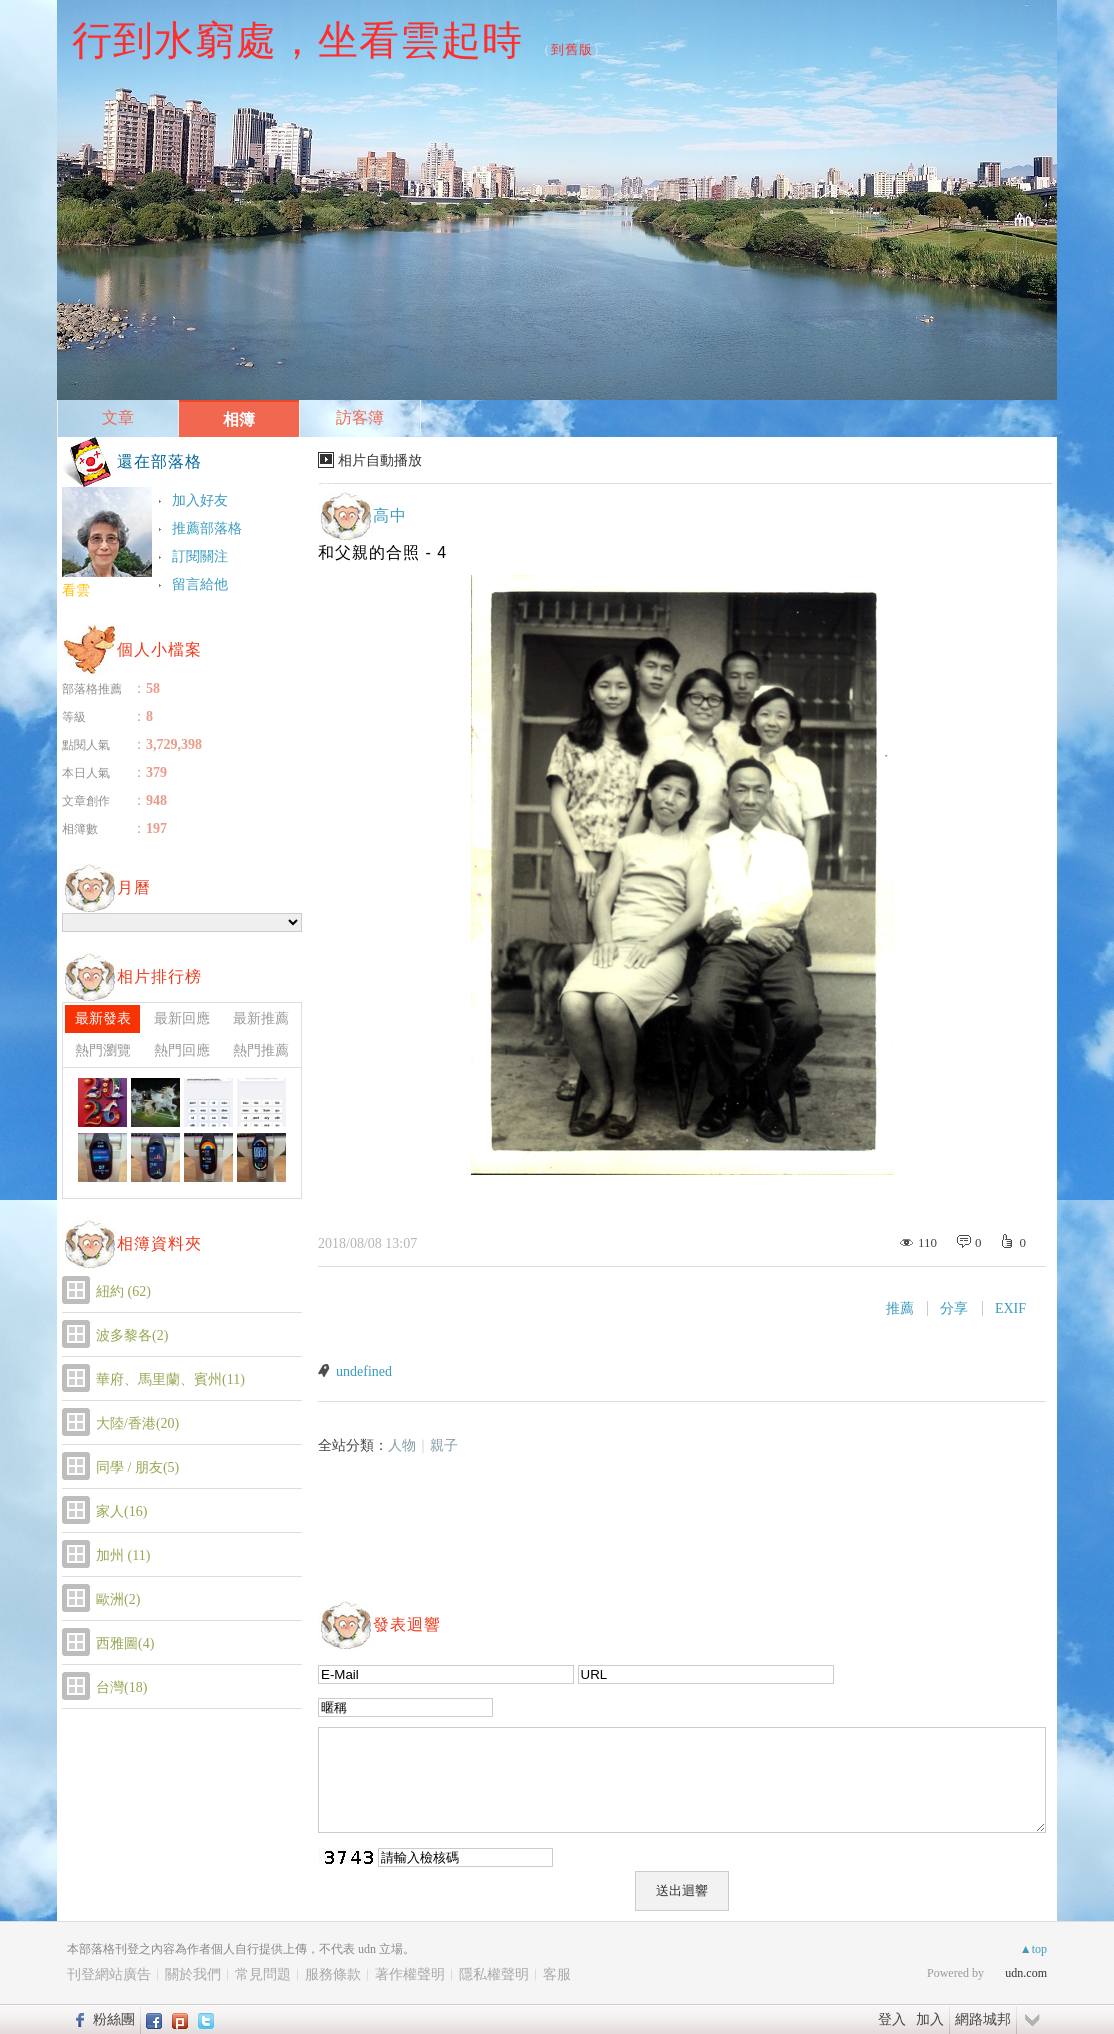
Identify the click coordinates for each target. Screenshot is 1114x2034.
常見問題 (263, 1974)
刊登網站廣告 (109, 1974)
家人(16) (121, 1511)
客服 (557, 1974)
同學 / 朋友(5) (137, 1467)
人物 (402, 1445)
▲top (1033, 1949)
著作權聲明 (410, 1974)
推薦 (900, 1308)
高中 (390, 515)
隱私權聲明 (494, 1974)
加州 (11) (123, 1555)
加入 (930, 2019)
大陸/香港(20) (137, 1423)
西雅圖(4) (125, 1643)
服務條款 (333, 1974)
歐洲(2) (118, 1599)
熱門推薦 (261, 1050)
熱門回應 (182, 1050)
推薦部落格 (207, 528)
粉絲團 (114, 2019)
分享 (954, 1308)
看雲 (76, 590)
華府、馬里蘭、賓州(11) (170, 1379)
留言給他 (200, 584)
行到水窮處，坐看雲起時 (297, 40)
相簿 (239, 419)
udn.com (1026, 1973)
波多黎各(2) (132, 1335)
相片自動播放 (380, 460)
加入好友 (200, 500)
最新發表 (103, 1018)
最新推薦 (261, 1018)
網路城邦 (983, 2019)
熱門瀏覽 (103, 1050)
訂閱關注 (200, 556)
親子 (444, 1445)
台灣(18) (121, 1687)
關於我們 (193, 1974)
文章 (118, 417)
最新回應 (182, 1018)
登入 (892, 2019)
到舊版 (572, 49)
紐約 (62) (123, 1291)
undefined (364, 1371)
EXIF (1010, 1308)
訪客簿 (360, 417)
